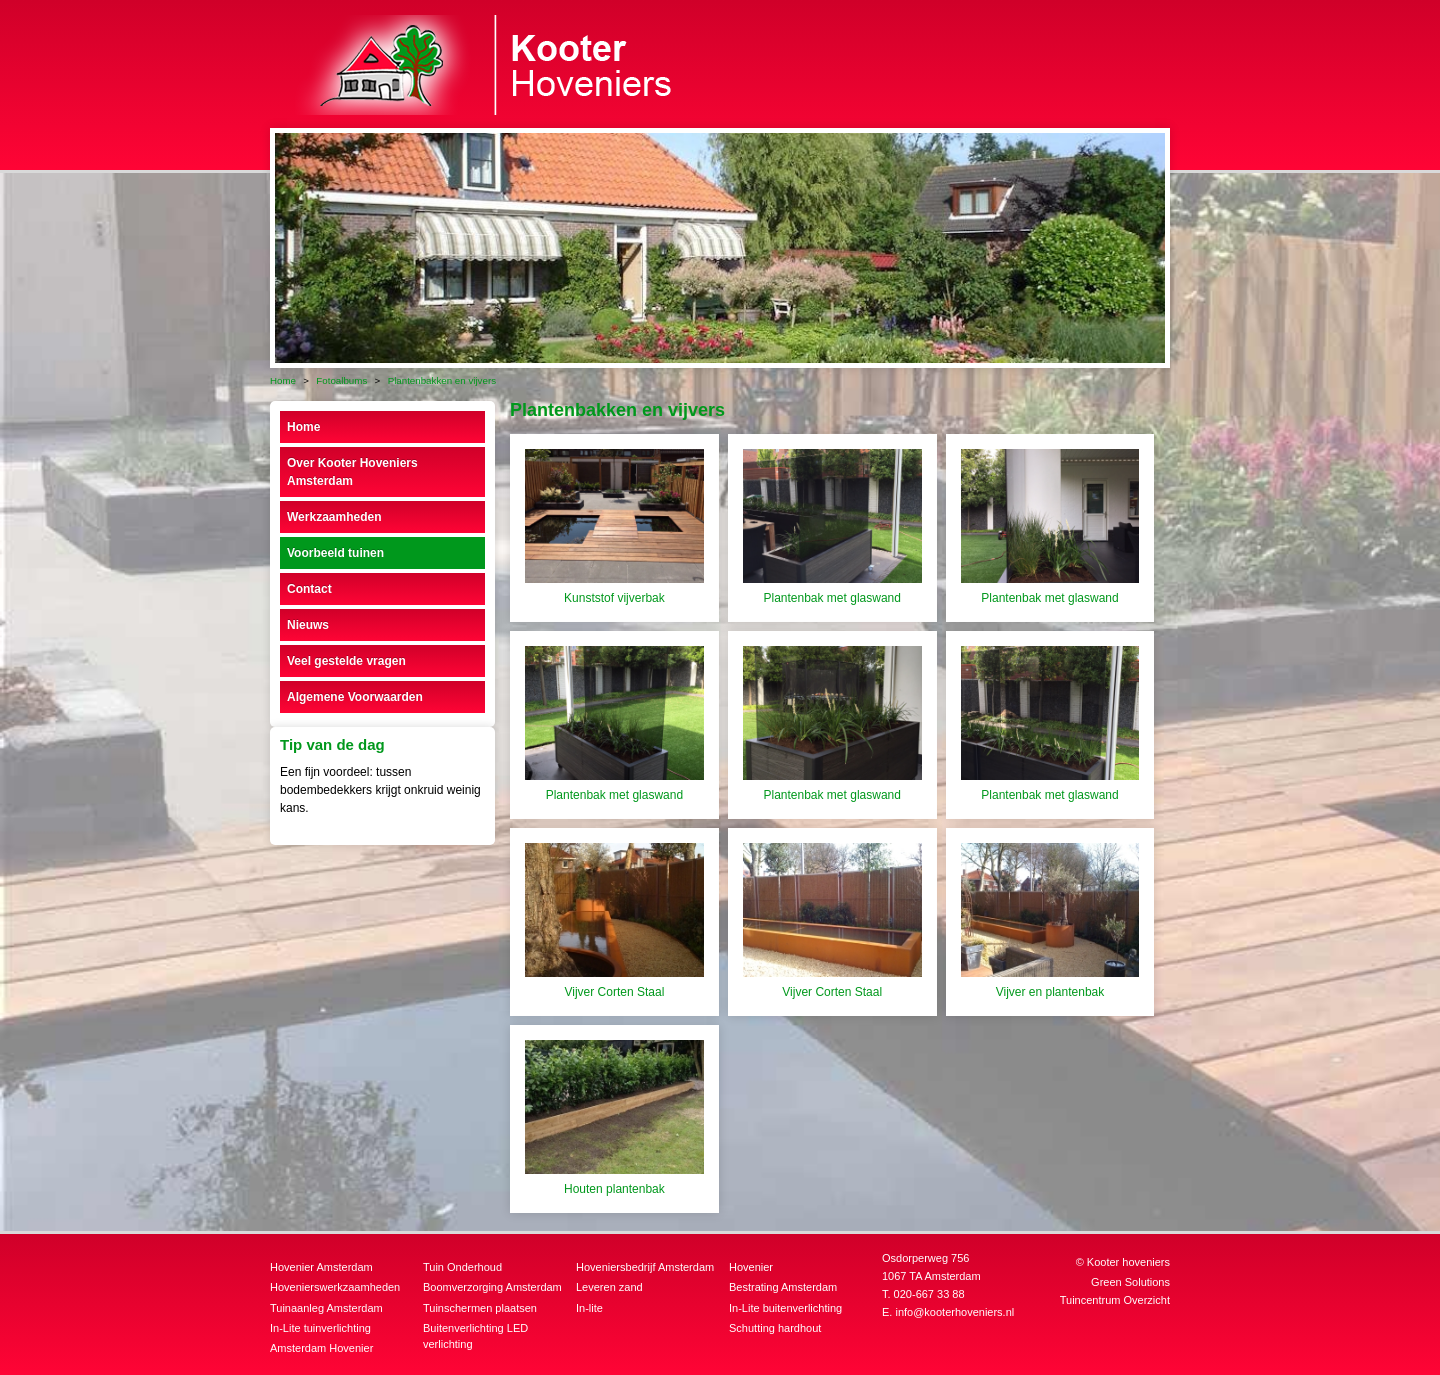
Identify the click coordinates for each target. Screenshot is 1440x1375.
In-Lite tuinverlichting (320, 1328)
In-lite (589, 1308)
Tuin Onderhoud (462, 1267)
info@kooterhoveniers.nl (954, 1312)
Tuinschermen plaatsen (480, 1308)
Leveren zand (609, 1287)
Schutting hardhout (775, 1328)
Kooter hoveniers (1128, 1262)
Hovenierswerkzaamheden (335, 1287)
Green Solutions (1130, 1282)
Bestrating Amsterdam (783, 1287)
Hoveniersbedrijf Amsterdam (645, 1267)
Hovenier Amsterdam (321, 1267)
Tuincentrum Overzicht (1115, 1300)
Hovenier (751, 1267)
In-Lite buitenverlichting (785, 1308)
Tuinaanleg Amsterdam (326, 1308)
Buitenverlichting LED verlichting (475, 1336)
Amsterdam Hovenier (321, 1348)
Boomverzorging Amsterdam (492, 1287)
